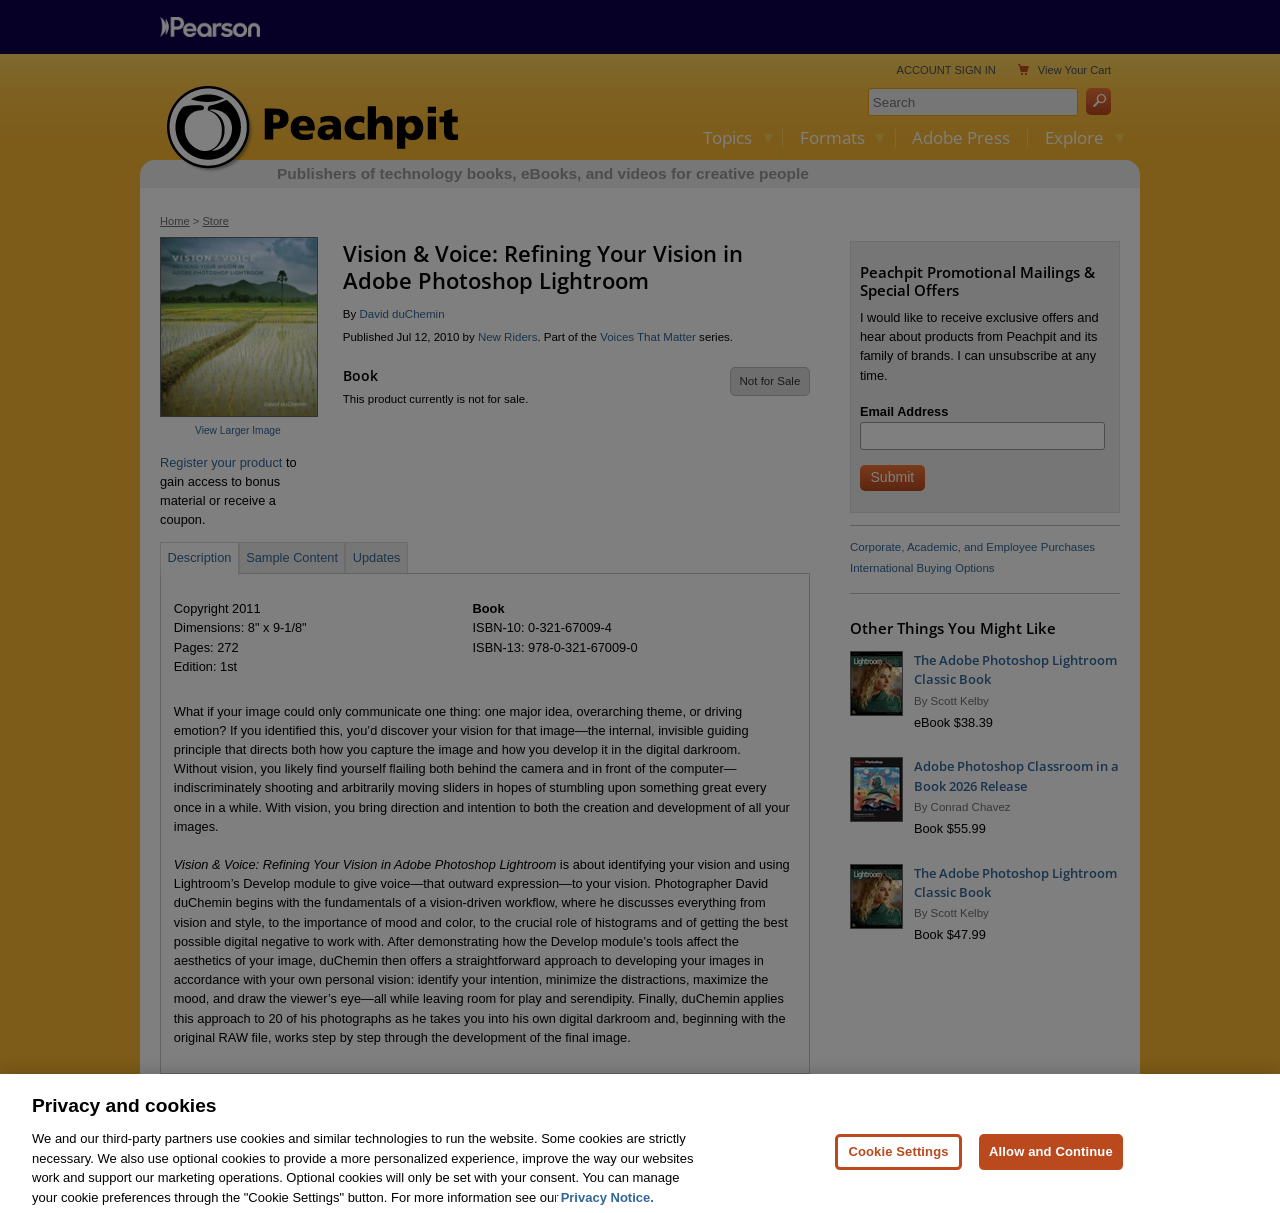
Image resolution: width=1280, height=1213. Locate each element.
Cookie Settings (898, 1169)
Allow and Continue (1051, 1169)
